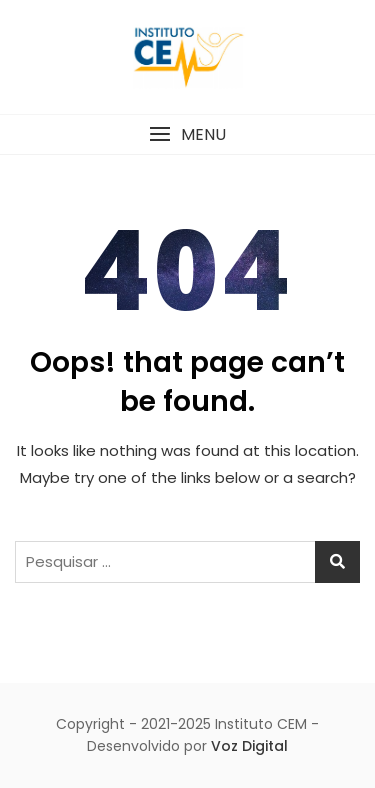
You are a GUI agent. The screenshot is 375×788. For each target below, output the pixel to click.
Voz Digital (249, 746)
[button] (187, 134)
